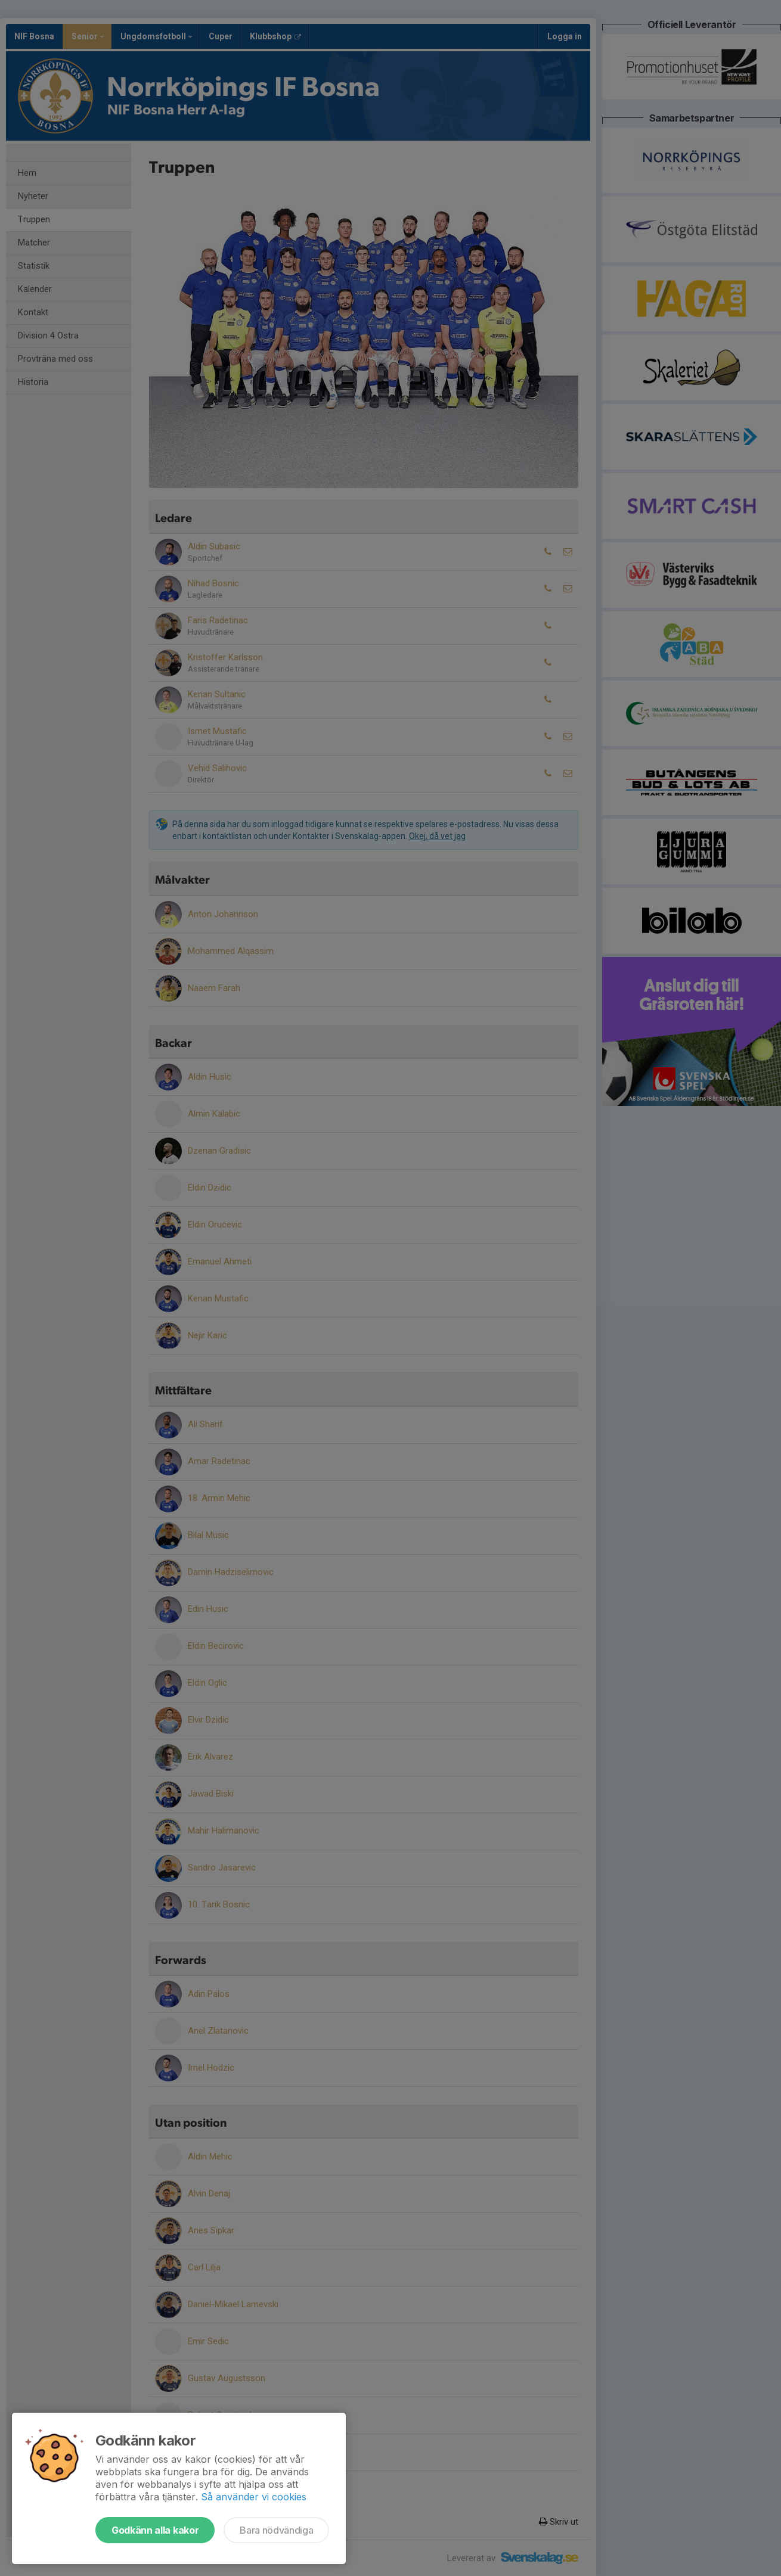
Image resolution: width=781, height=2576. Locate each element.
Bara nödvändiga (276, 2530)
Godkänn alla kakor (155, 2530)
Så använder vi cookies (253, 2497)
